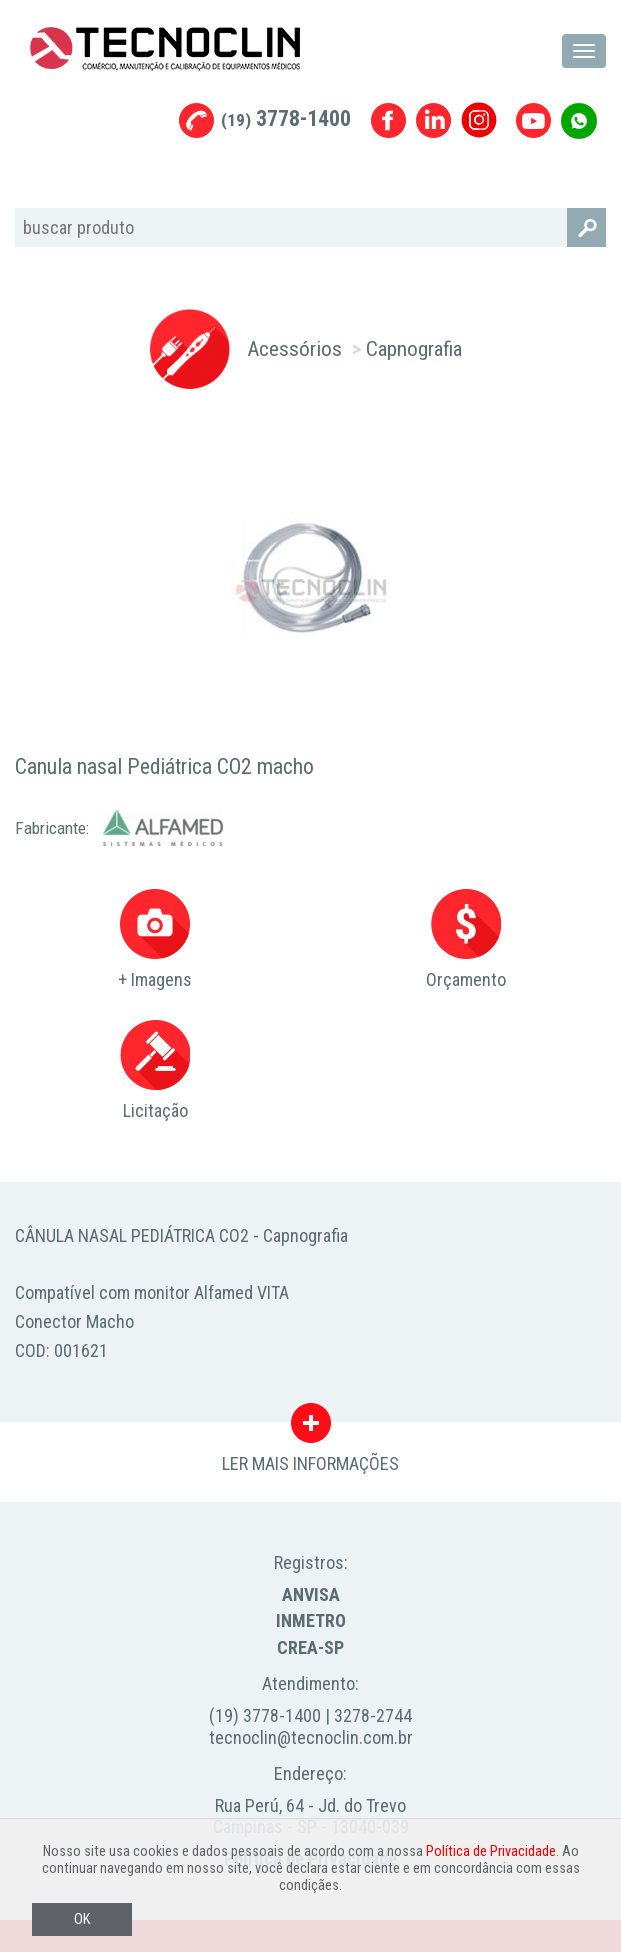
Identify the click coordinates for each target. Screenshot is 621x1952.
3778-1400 (286, 118)
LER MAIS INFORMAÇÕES (310, 1428)
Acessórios (294, 348)
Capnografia (414, 348)
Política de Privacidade (491, 1851)
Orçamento (466, 939)
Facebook (388, 120)
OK (82, 1919)
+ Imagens (155, 939)
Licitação (155, 1070)
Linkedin (433, 120)
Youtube (533, 120)
